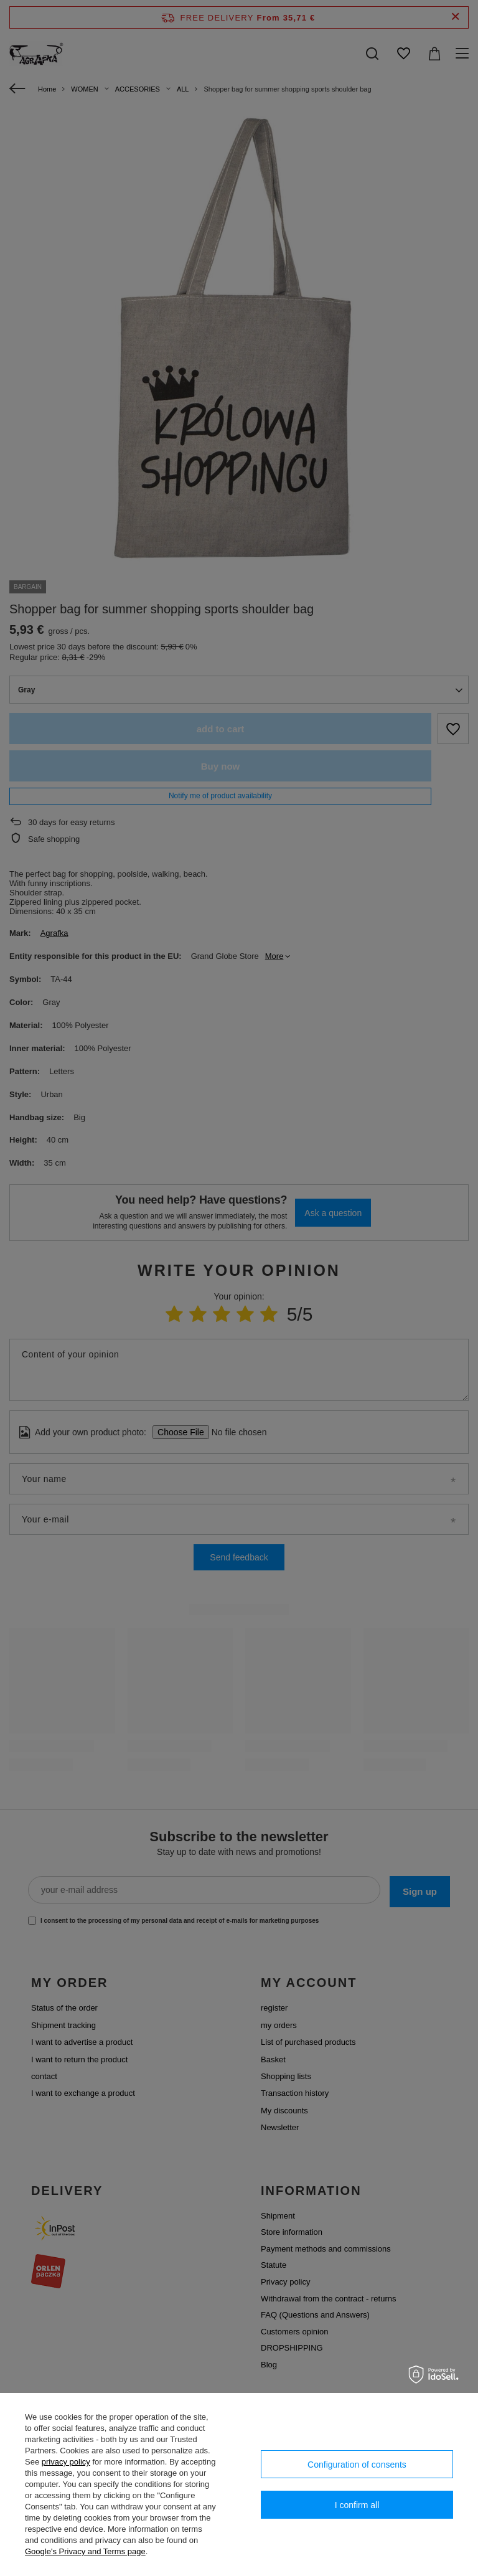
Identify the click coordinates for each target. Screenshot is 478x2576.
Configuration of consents (356, 2465)
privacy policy (66, 2461)
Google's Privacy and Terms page (85, 2551)
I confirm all (357, 2505)
